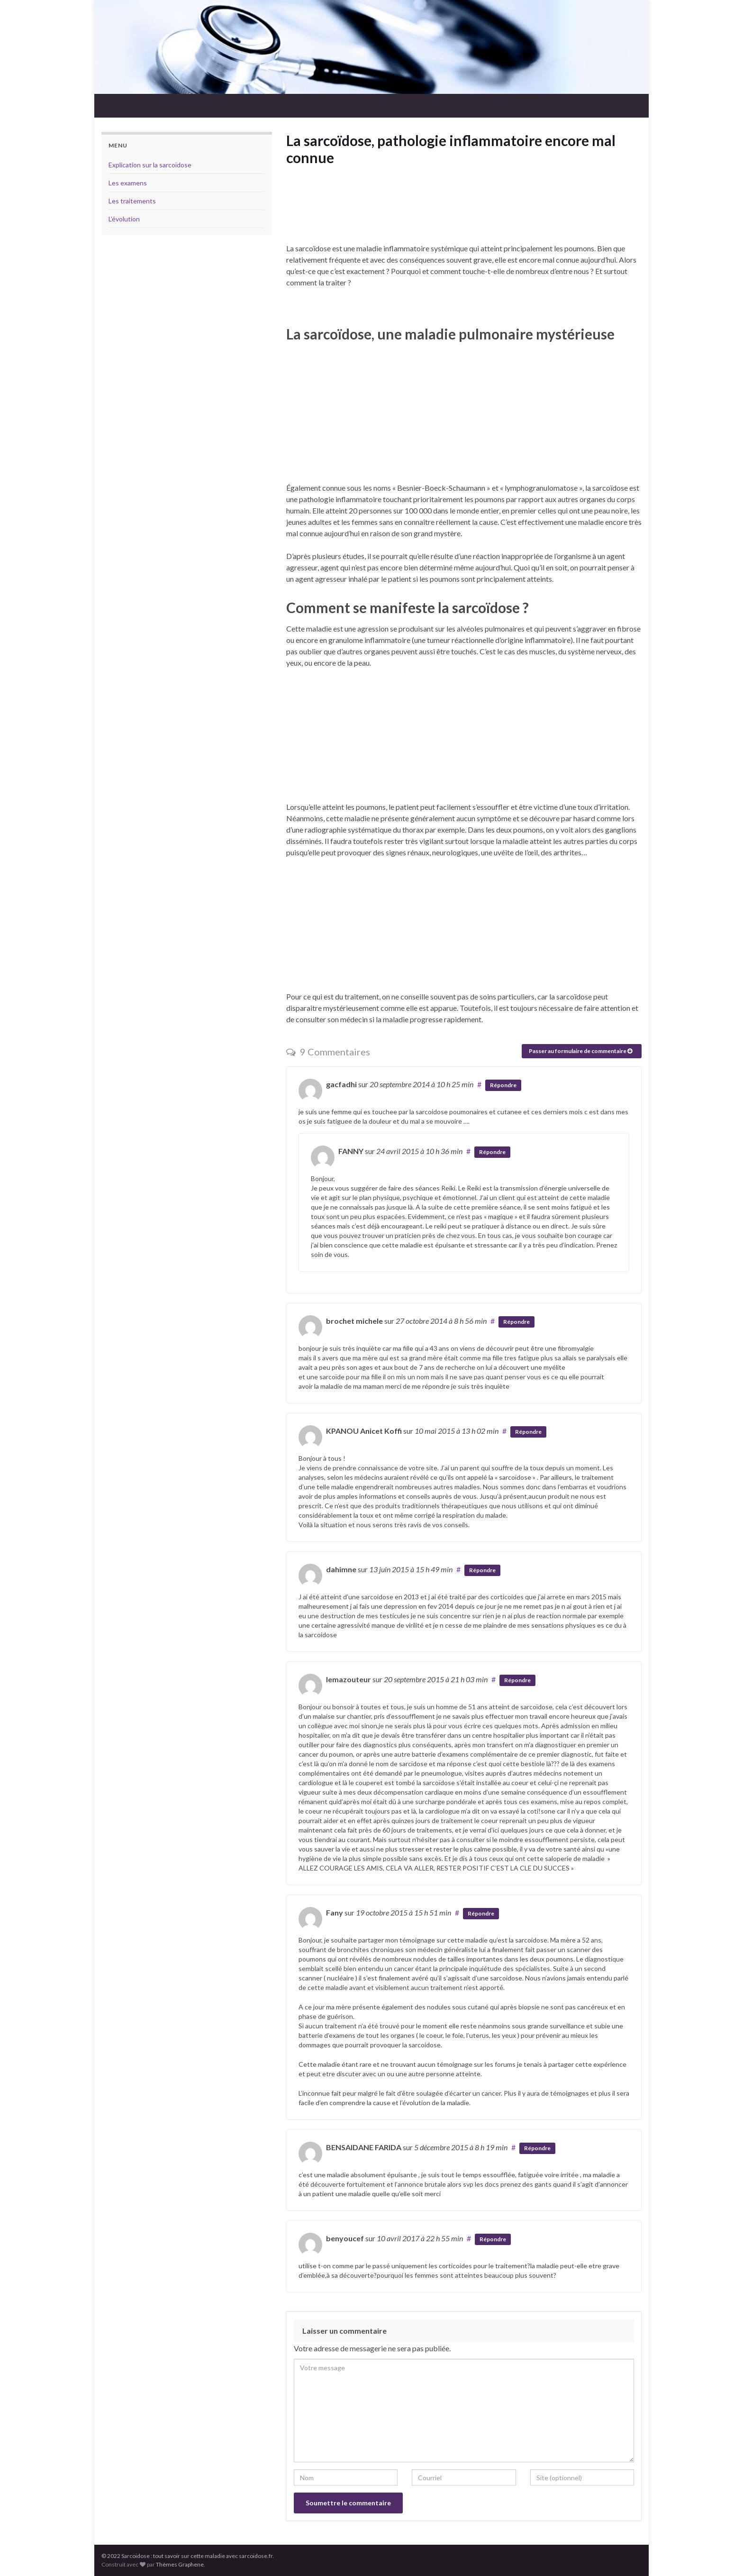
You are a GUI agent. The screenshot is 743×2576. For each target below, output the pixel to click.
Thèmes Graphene (180, 2564)
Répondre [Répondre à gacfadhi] (503, 1085)
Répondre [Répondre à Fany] (481, 1913)
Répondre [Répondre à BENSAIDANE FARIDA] (537, 2148)
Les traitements (132, 201)
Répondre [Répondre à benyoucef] (493, 2239)
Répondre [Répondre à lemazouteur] (517, 1680)
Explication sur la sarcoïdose (150, 165)
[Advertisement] (464, 214)
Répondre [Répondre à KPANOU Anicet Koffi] (528, 1431)
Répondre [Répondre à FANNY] (492, 1151)
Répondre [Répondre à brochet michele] (516, 1321)
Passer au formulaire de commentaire (580, 1050)
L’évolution (124, 219)
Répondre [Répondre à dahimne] (482, 1570)
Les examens (128, 183)
